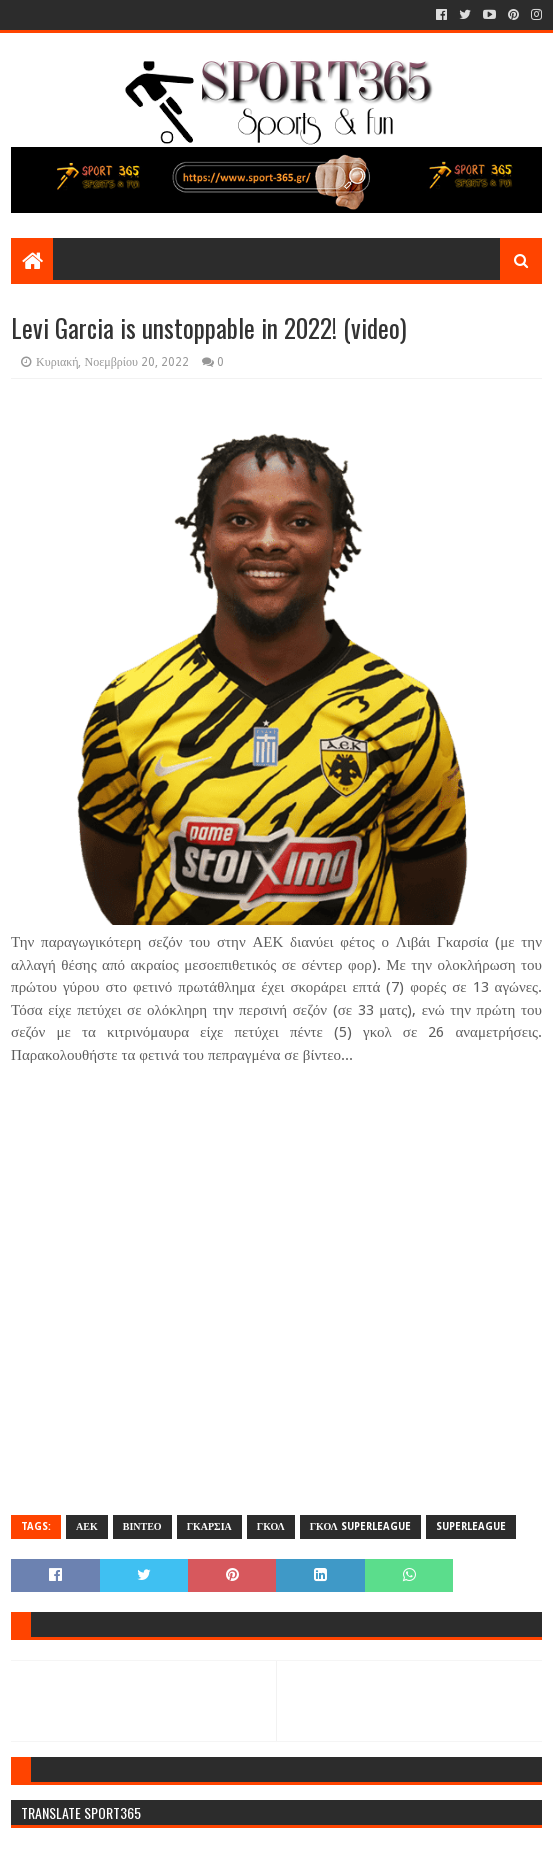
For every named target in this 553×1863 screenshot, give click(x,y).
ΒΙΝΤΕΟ (142, 1526)
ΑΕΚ (87, 1526)
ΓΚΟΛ (271, 1526)
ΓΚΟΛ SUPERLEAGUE (360, 1526)
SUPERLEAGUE (471, 1526)
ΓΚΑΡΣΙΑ (209, 1526)
